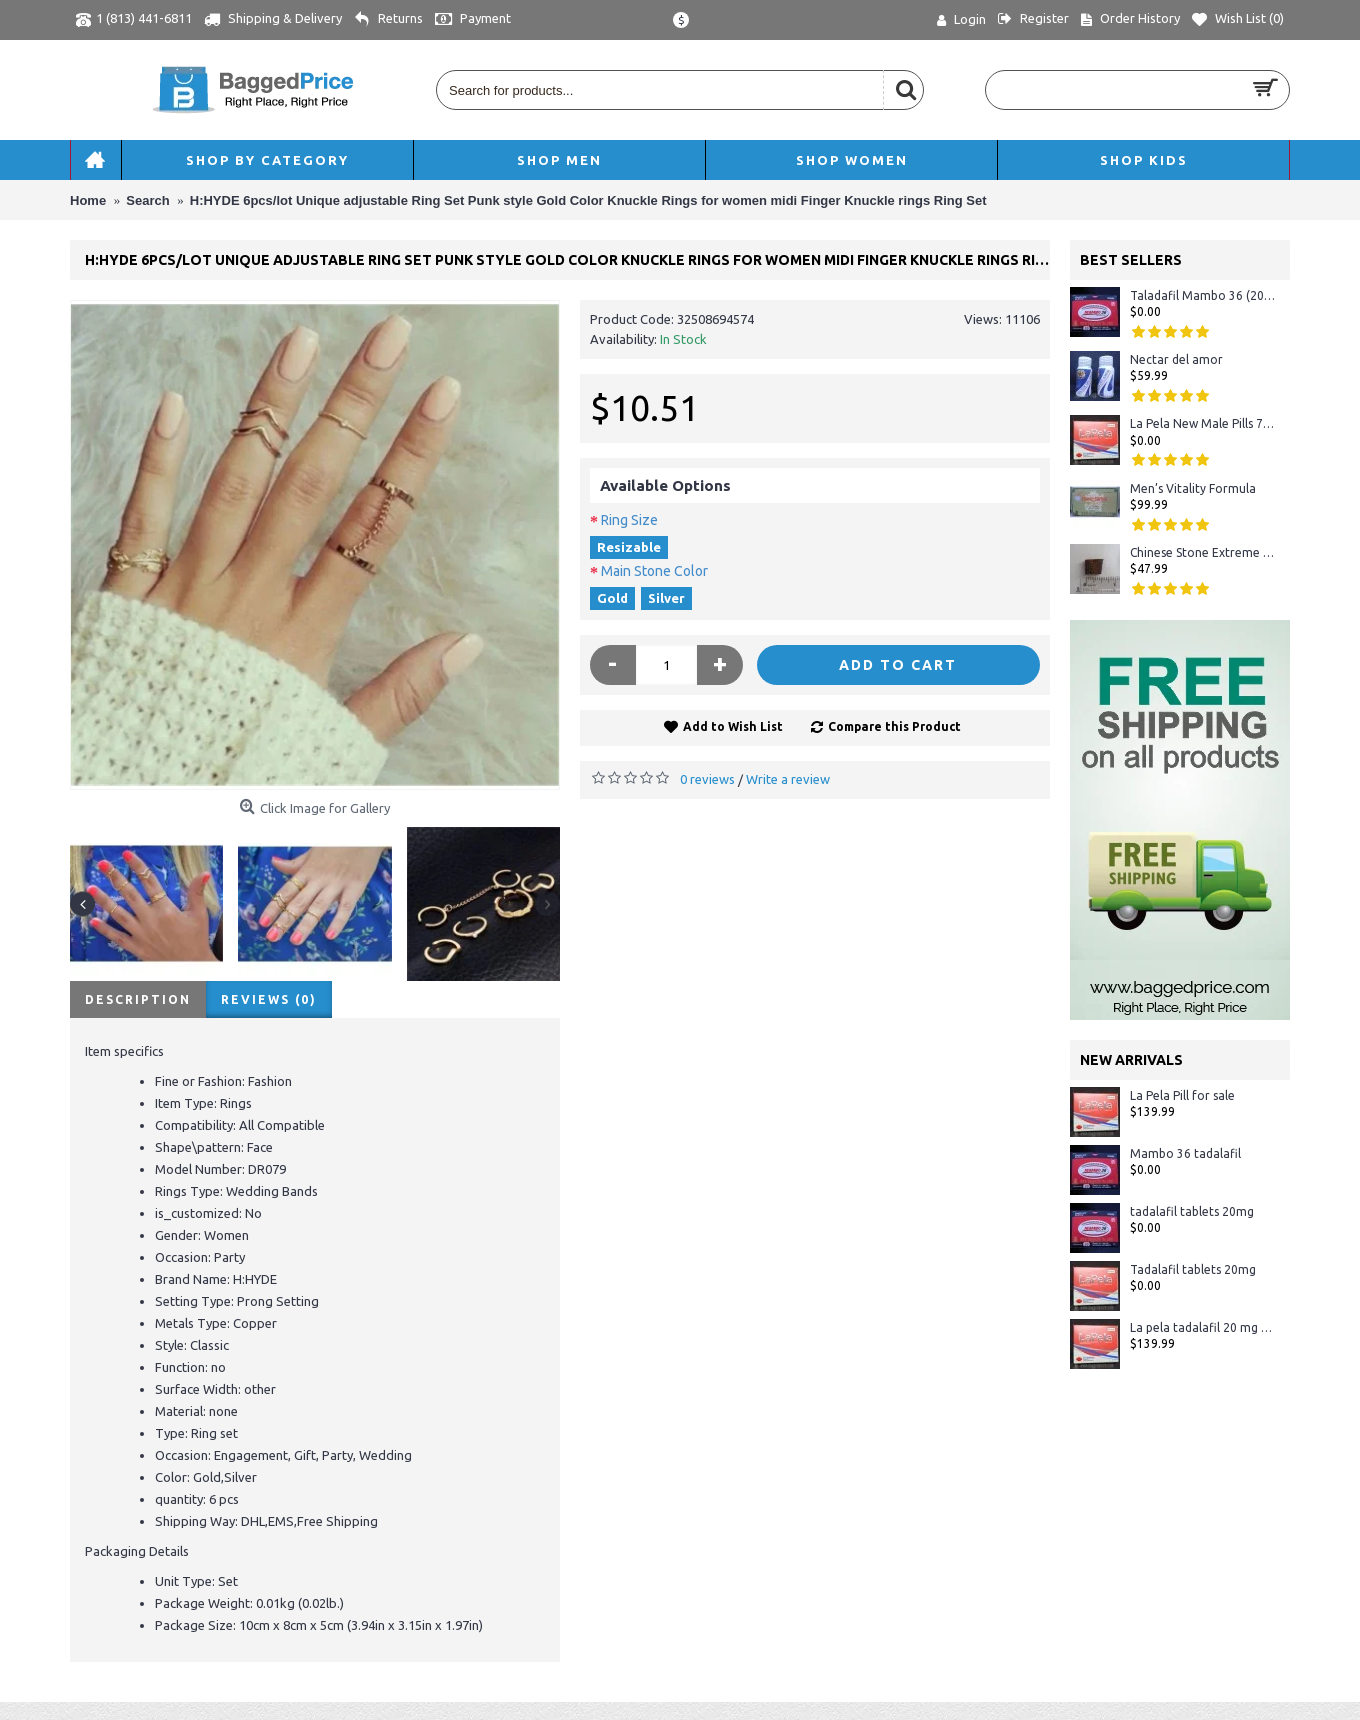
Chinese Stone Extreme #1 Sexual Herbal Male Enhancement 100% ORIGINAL (1202, 552)
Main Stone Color (654, 571)
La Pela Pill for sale (1182, 1095)
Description (138, 999)
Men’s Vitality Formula (1193, 488)
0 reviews (707, 779)
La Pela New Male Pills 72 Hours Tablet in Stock (1202, 423)
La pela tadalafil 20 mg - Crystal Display (1202, 1327)
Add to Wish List (733, 726)
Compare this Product (894, 726)
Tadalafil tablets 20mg (1193, 1269)
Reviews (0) (269, 999)
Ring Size (629, 520)
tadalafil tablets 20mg (1192, 1211)
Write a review (788, 779)
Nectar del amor (1176, 359)
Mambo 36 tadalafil (1185, 1153)
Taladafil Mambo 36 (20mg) (1202, 295)
